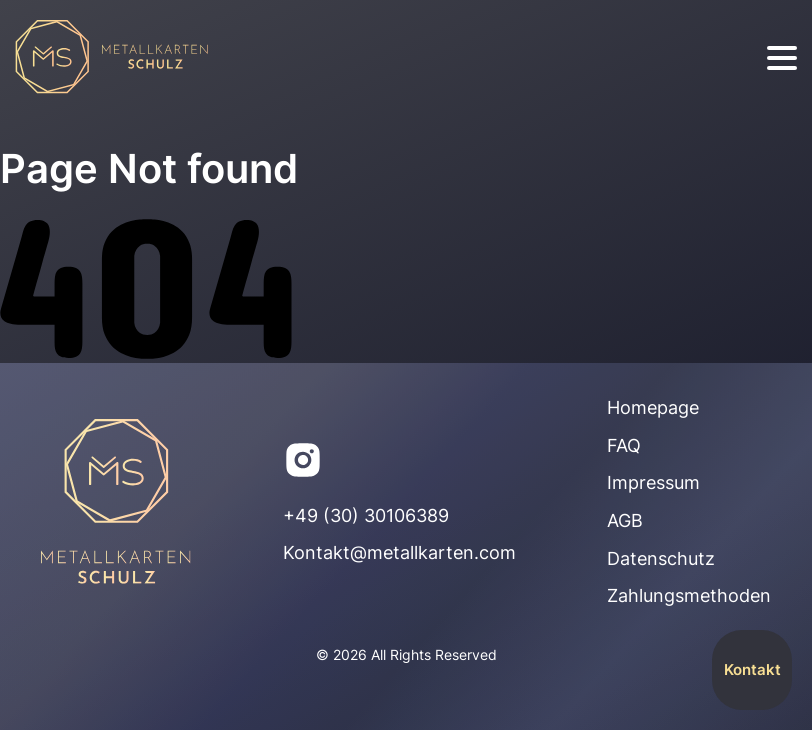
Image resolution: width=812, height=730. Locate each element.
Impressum (653, 482)
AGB (625, 520)
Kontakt (752, 669)
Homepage (653, 407)
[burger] (782, 58)
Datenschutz (661, 558)
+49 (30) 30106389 (366, 515)
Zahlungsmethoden (689, 595)
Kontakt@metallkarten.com (399, 552)
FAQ (624, 445)
